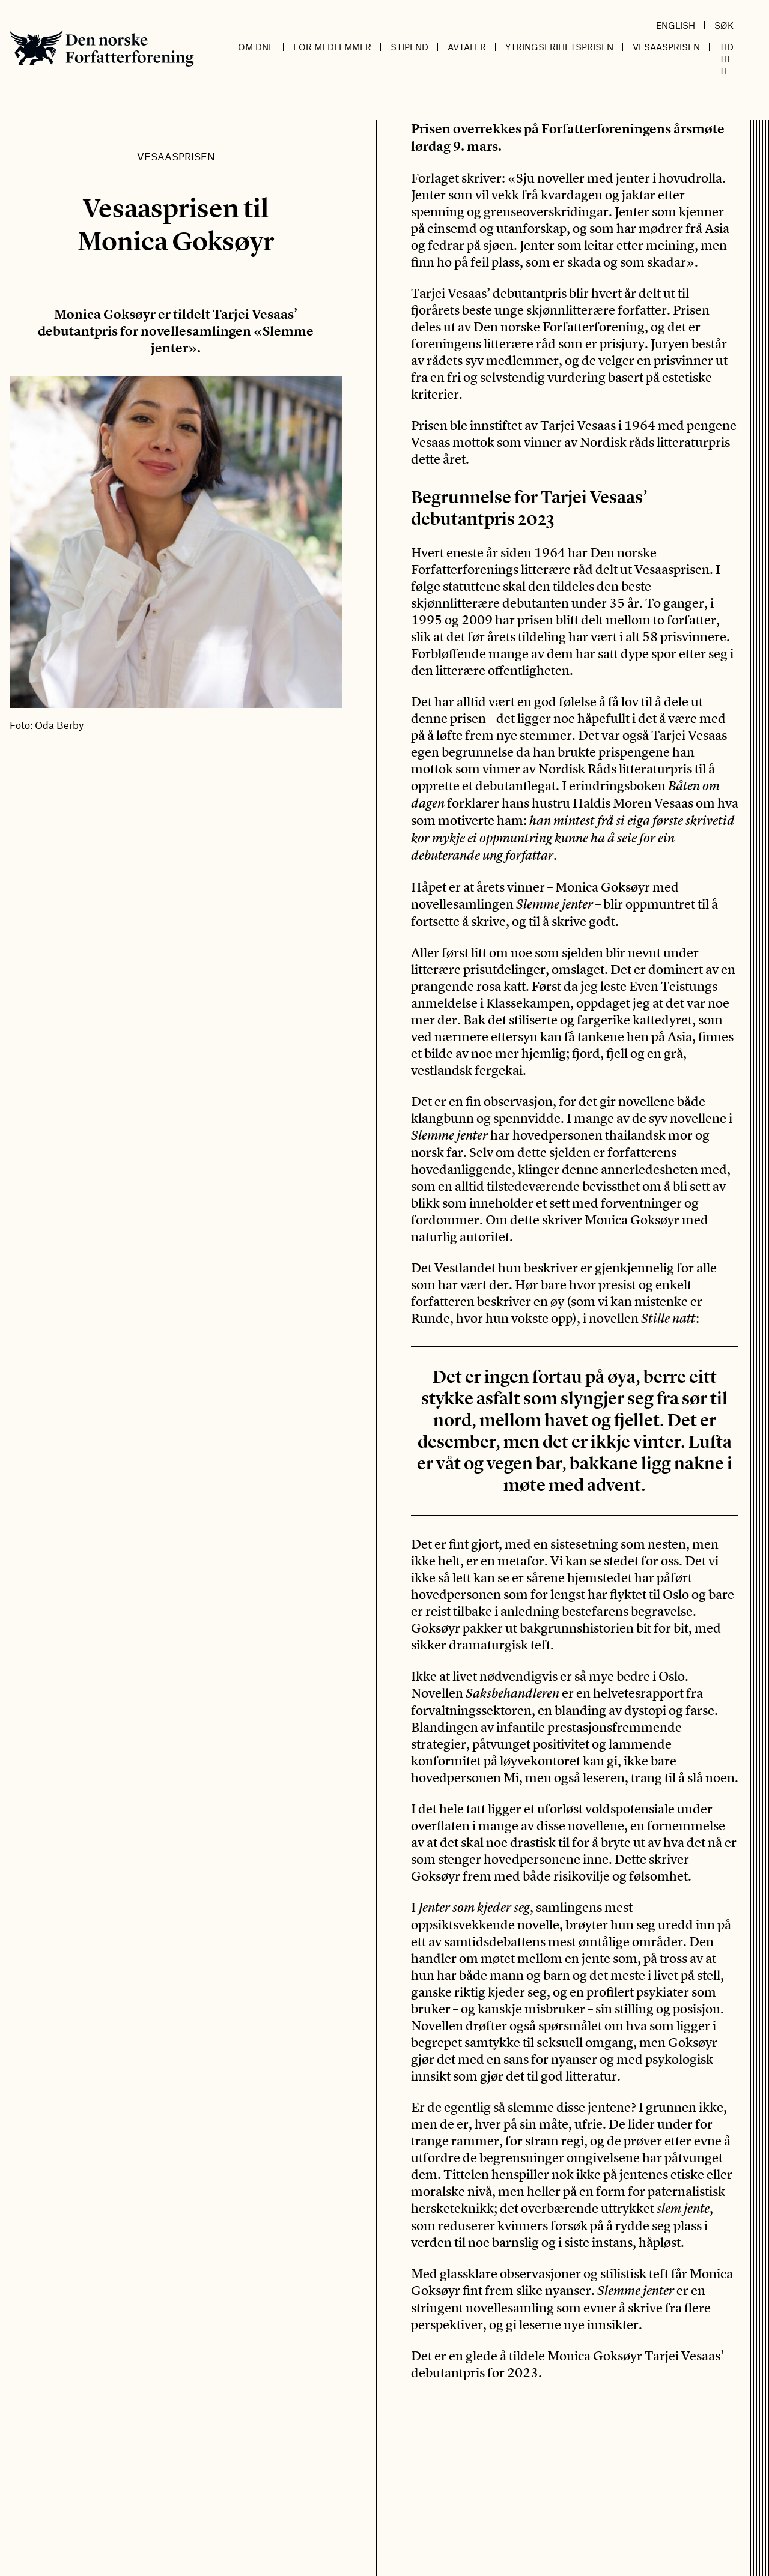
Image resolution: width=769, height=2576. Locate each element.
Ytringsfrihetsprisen (559, 46)
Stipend (409, 46)
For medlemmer (332, 46)
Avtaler (467, 46)
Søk (724, 25)
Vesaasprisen (666, 46)
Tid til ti (726, 58)
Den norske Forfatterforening (102, 48)
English (675, 25)
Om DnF (256, 46)
